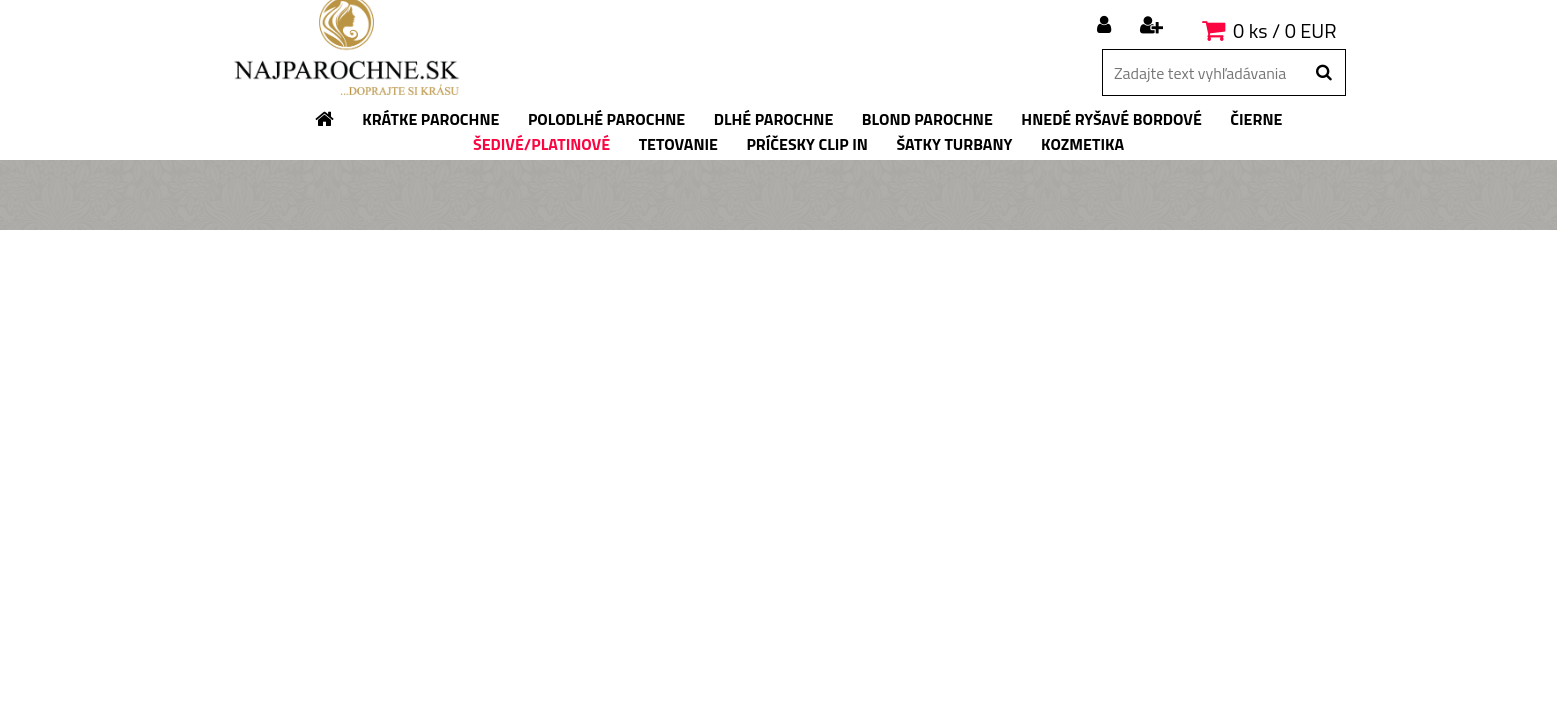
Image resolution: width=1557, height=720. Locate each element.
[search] (1323, 73)
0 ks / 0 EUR (1284, 30)
